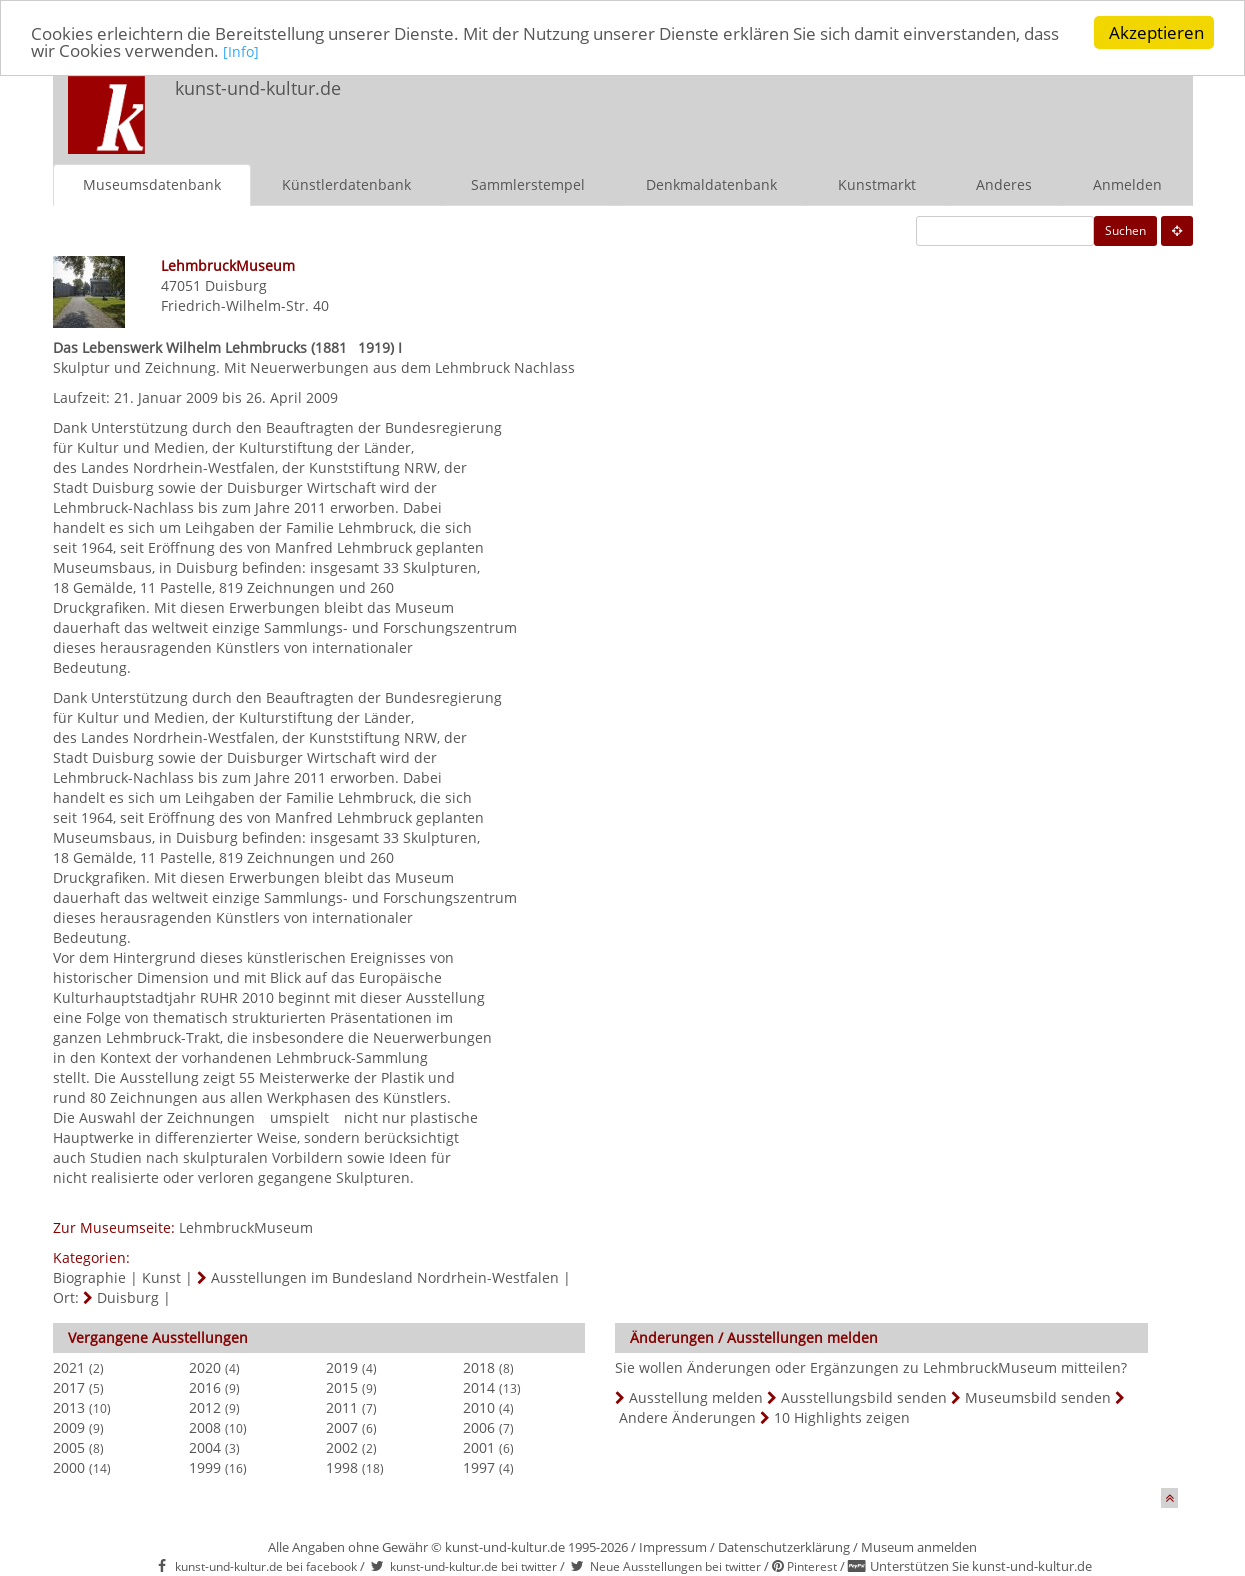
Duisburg (236, 284)
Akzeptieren (1156, 32)
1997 (479, 1466)
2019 (342, 1366)
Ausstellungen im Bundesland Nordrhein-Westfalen (385, 1276)
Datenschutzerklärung (784, 1546)
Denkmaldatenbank (711, 183)
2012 (205, 1406)
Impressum (673, 1546)
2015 (342, 1386)
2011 (342, 1406)
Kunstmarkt (877, 183)
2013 (69, 1406)
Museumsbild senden (1038, 1396)
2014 (479, 1386)
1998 (342, 1466)
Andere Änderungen (687, 1416)
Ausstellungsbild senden (864, 1396)
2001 (479, 1446)
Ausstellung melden (696, 1396)
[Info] (241, 50)
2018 (479, 1366)
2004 (205, 1446)
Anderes (1004, 183)
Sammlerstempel (528, 183)
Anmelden (1127, 183)
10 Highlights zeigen (842, 1416)
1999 (205, 1466)
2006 (479, 1426)
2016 (205, 1386)
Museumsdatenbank (152, 183)
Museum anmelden (919, 1546)
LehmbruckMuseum (246, 1226)
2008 (205, 1426)
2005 (69, 1446)
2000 (69, 1466)
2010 (479, 1406)
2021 (69, 1366)
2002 (342, 1446)
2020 (205, 1366)
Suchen (1125, 229)
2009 (69, 1426)
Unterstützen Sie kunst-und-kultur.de (981, 1566)
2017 (69, 1386)
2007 (342, 1426)
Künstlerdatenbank (346, 183)
